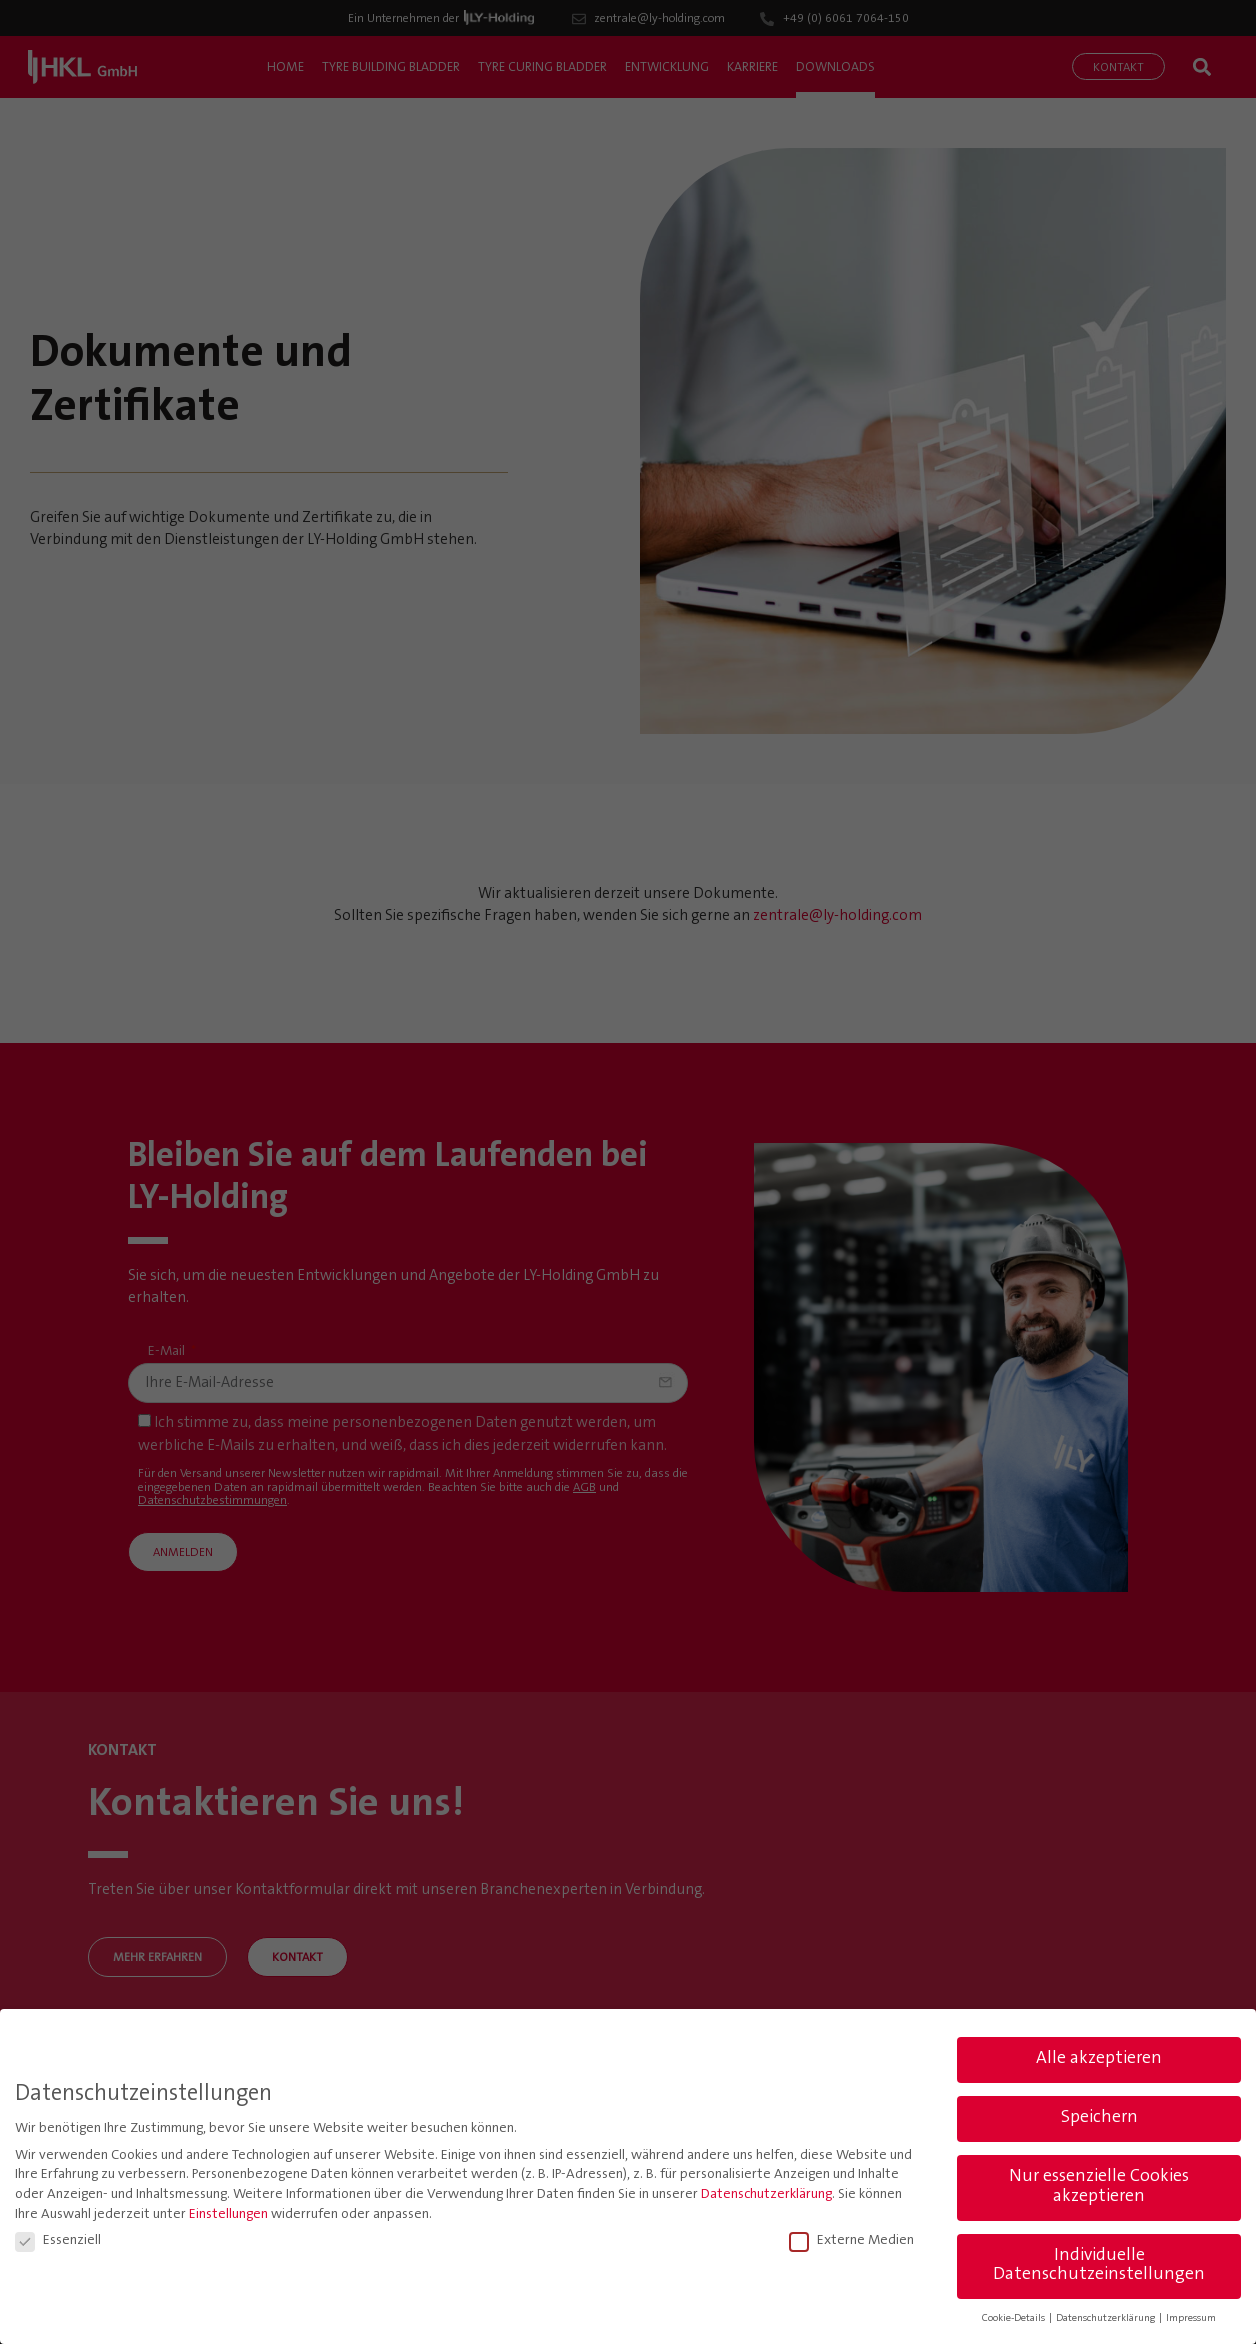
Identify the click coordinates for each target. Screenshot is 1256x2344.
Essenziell (58, 2241)
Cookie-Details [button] (1014, 2318)
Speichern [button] (1099, 2118)
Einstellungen (228, 2214)
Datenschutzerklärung (766, 2195)
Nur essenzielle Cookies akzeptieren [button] (1099, 2187)
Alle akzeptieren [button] (1099, 2059)
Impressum (1191, 2318)
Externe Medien (851, 2241)
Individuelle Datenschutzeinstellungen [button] (1099, 2265)
